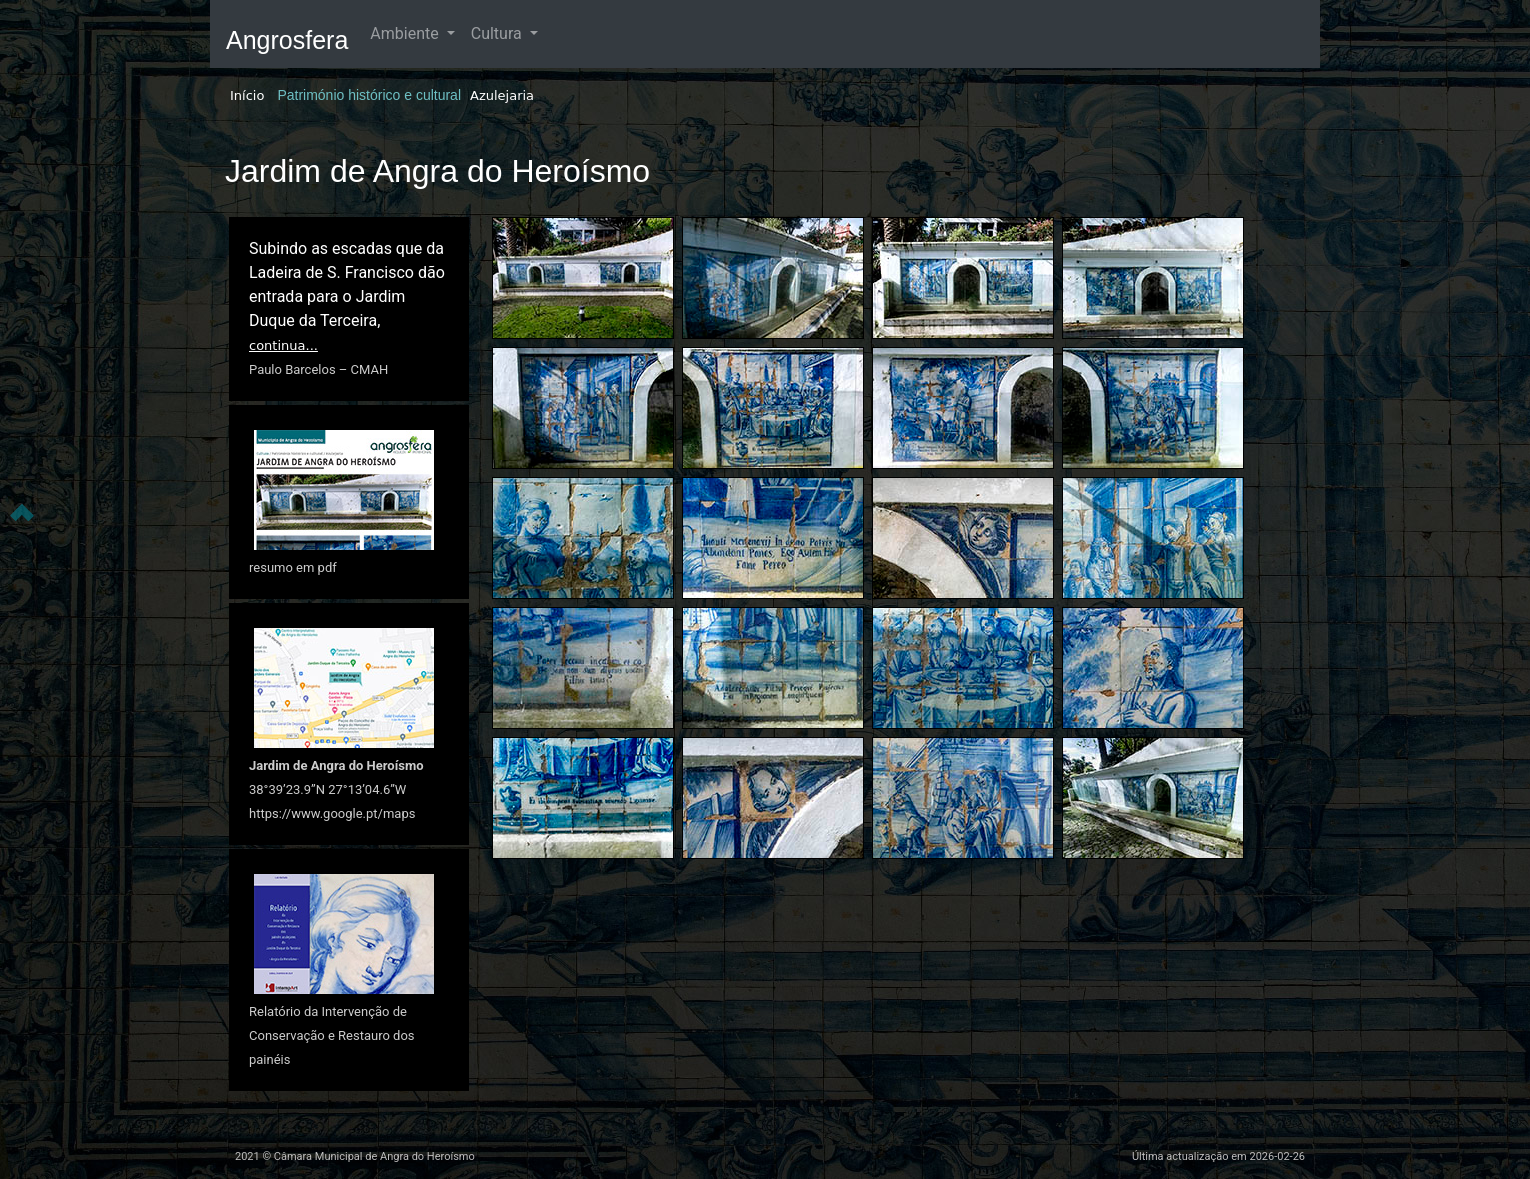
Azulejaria (502, 95)
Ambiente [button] (406, 33)
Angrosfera (287, 40)
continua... (283, 345)
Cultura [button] (498, 33)
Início (247, 95)
